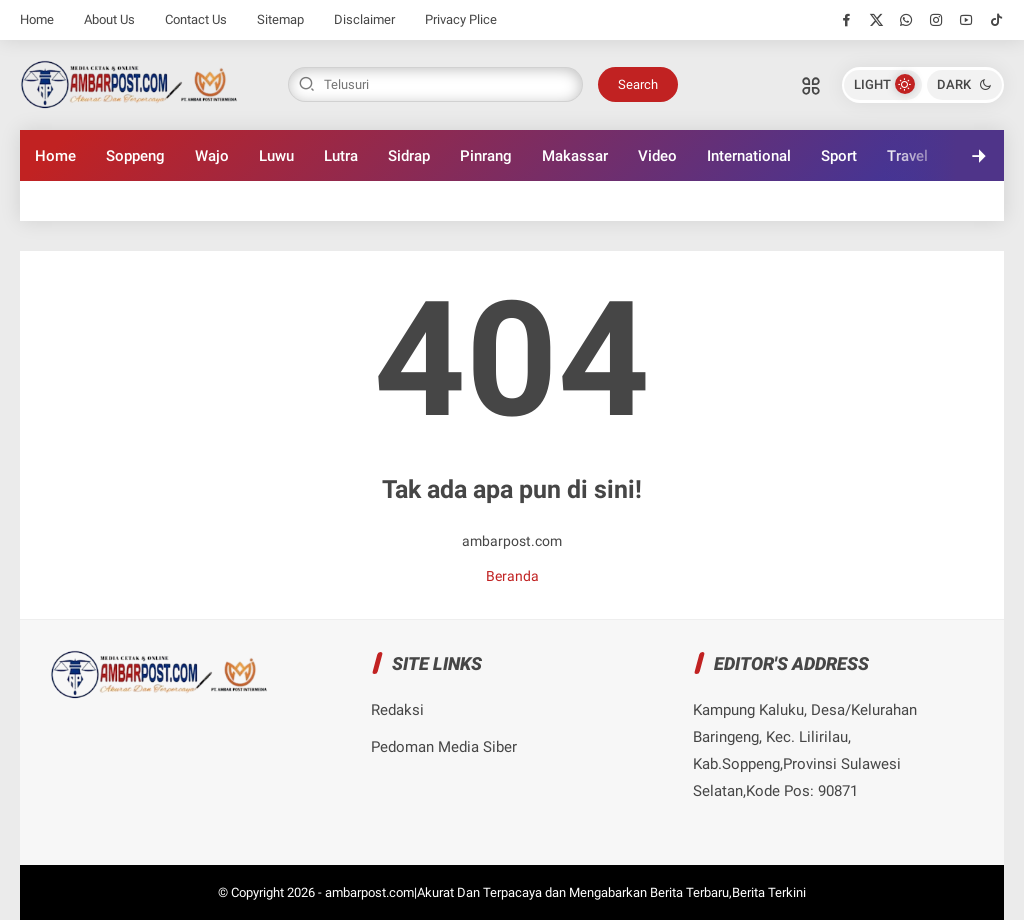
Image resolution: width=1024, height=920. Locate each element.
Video (657, 156)
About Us (109, 19)
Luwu (276, 156)
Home (37, 19)
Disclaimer (364, 19)
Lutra (341, 156)
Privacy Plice (461, 19)
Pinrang (486, 156)
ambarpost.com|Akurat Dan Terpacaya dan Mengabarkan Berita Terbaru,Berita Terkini (565, 892)
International (749, 156)
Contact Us (196, 19)
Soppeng (135, 156)
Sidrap (409, 156)
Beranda (512, 576)
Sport (839, 156)
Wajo (212, 156)
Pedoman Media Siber (444, 747)
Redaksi (397, 710)
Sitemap (280, 19)
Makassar (575, 156)
